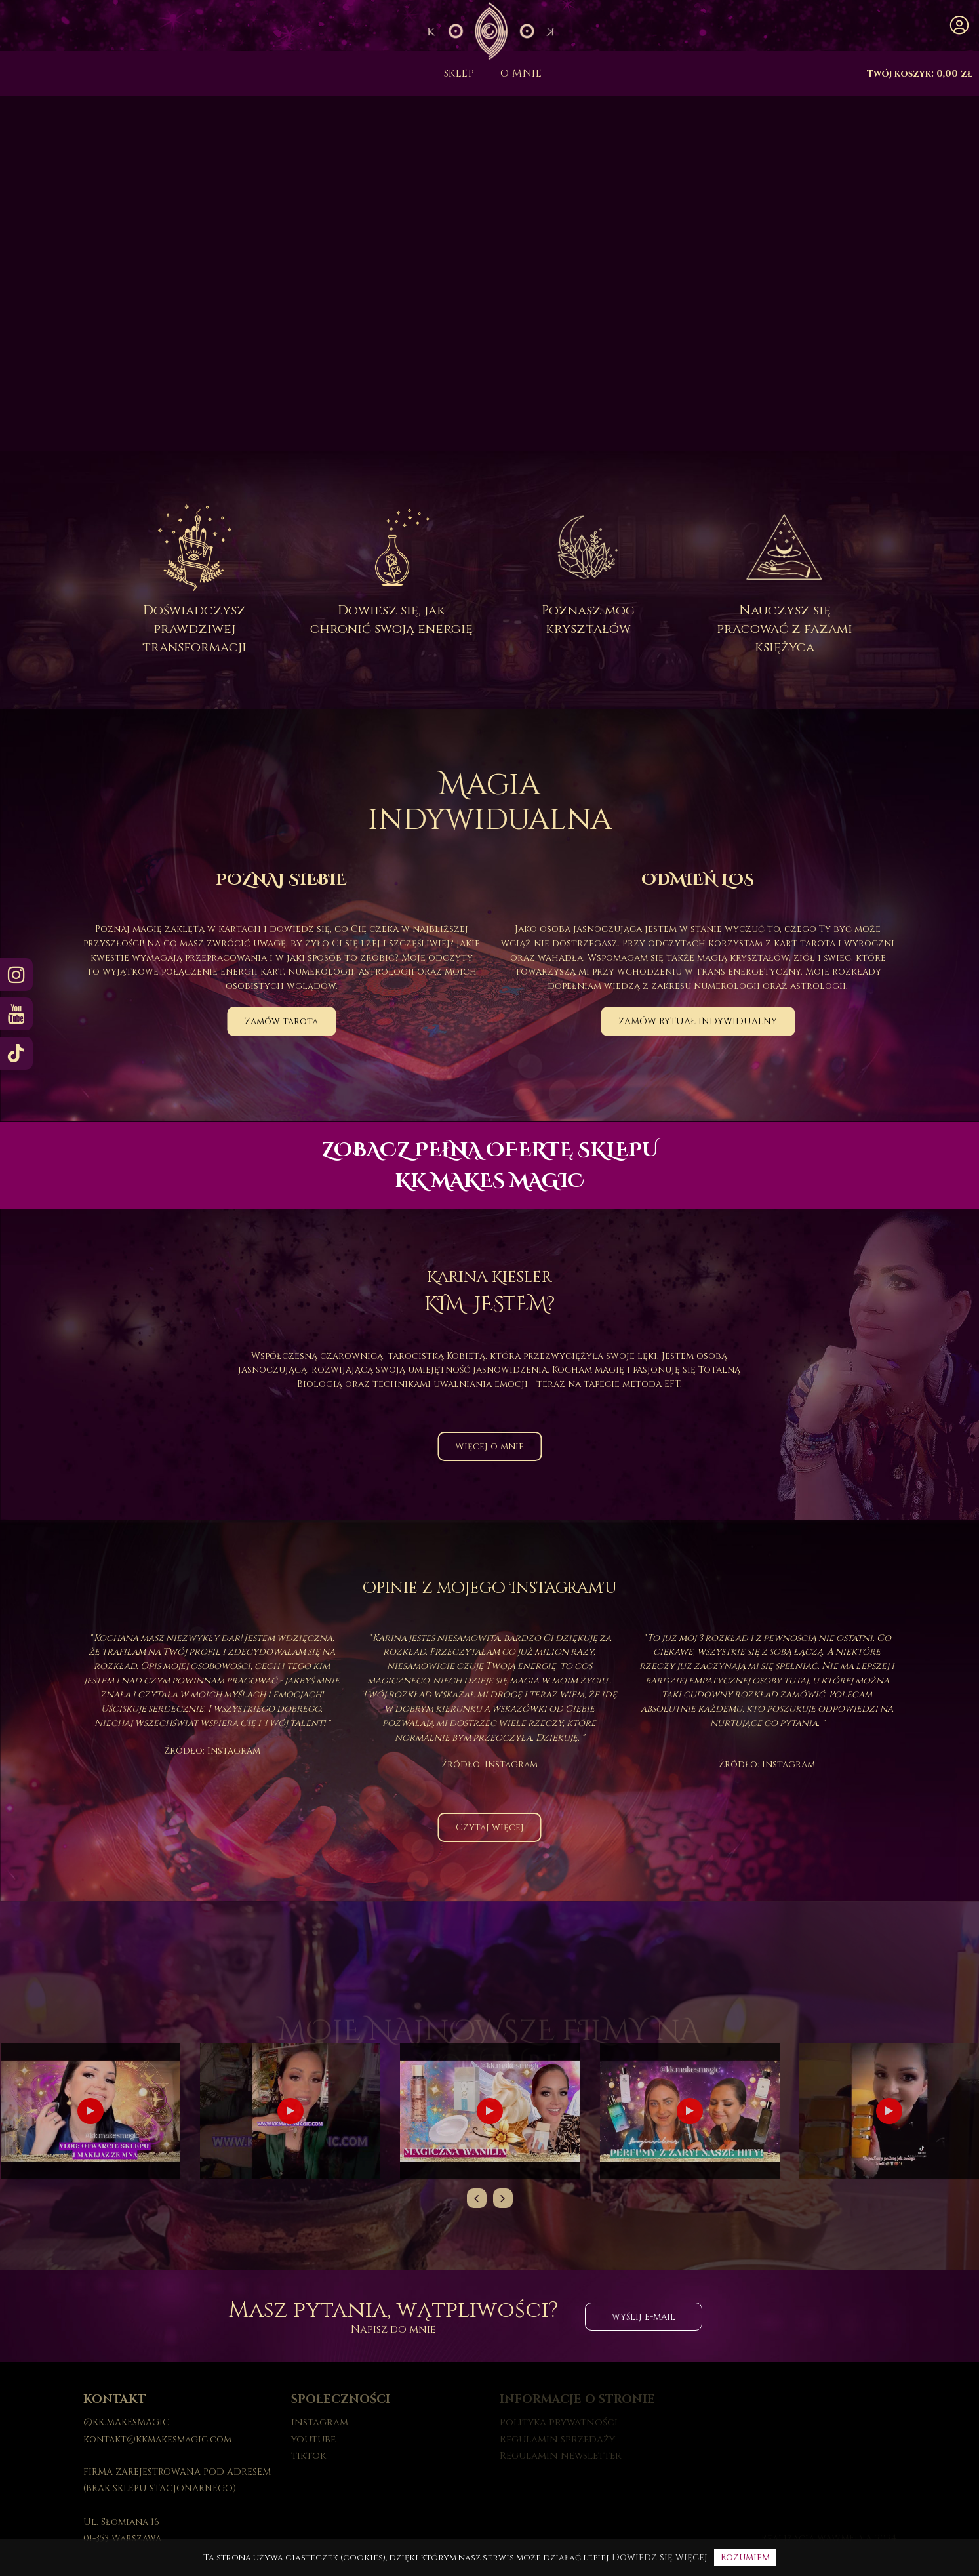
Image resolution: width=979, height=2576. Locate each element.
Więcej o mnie (489, 1446)
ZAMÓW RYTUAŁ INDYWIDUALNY (697, 1021)
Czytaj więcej (490, 1827)
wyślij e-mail (643, 2316)
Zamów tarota (281, 1021)
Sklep (459, 73)
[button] (959, 25)
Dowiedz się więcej (660, 2557)
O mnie (521, 73)
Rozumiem (745, 2557)
